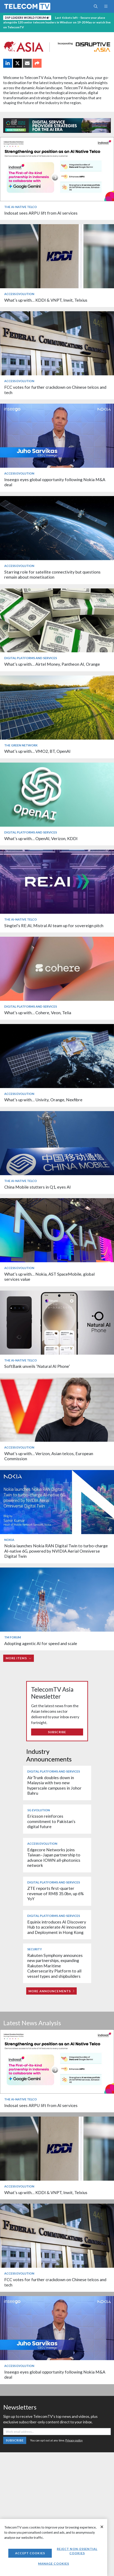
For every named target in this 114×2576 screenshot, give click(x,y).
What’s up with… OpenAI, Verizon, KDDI (41, 838)
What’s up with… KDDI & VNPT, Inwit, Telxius (45, 300)
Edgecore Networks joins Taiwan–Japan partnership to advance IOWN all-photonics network (53, 1857)
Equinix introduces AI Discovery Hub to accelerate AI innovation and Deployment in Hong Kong (56, 1927)
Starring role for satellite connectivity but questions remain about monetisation (52, 574)
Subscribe (57, 1732)
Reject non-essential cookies (77, 2551)
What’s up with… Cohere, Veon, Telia (37, 1012)
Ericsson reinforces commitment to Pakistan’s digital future (51, 1821)
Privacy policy (74, 2440)
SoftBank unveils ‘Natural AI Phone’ (37, 1366)
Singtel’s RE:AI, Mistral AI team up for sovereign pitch (53, 925)
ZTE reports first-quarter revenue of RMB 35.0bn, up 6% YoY (55, 1893)
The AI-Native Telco (20, 207)
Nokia (9, 1540)
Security (34, 1949)
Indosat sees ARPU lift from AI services (41, 213)
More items (19, 1658)
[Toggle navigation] (106, 6)
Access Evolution (19, 294)
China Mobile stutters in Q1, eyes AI (37, 1187)
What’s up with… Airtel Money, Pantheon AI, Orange (52, 664)
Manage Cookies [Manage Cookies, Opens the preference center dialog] (53, 2563)
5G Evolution (38, 1810)
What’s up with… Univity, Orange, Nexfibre (43, 1099)
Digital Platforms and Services (30, 658)
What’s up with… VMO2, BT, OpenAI (37, 751)
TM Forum (12, 1637)
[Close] (102, 2527)
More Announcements (51, 1991)
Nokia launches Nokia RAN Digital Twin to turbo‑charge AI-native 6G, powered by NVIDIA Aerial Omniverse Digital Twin (56, 1551)
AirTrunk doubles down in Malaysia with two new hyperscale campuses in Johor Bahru (54, 1785)
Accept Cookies (30, 2553)
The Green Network (21, 745)
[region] (53, 2547)
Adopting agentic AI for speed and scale (40, 1643)
